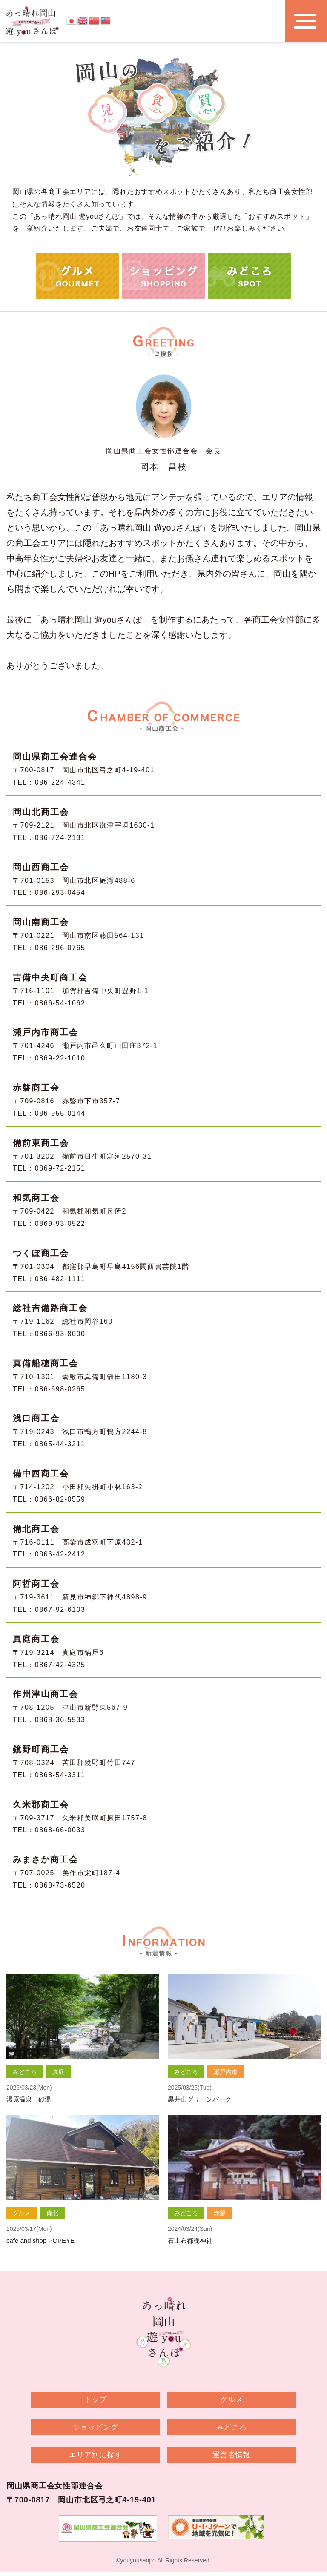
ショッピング (104, 2429)
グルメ (222, 2400)
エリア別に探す (105, 2457)
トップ (105, 2400)
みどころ (222, 2429)
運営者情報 (222, 2457)
